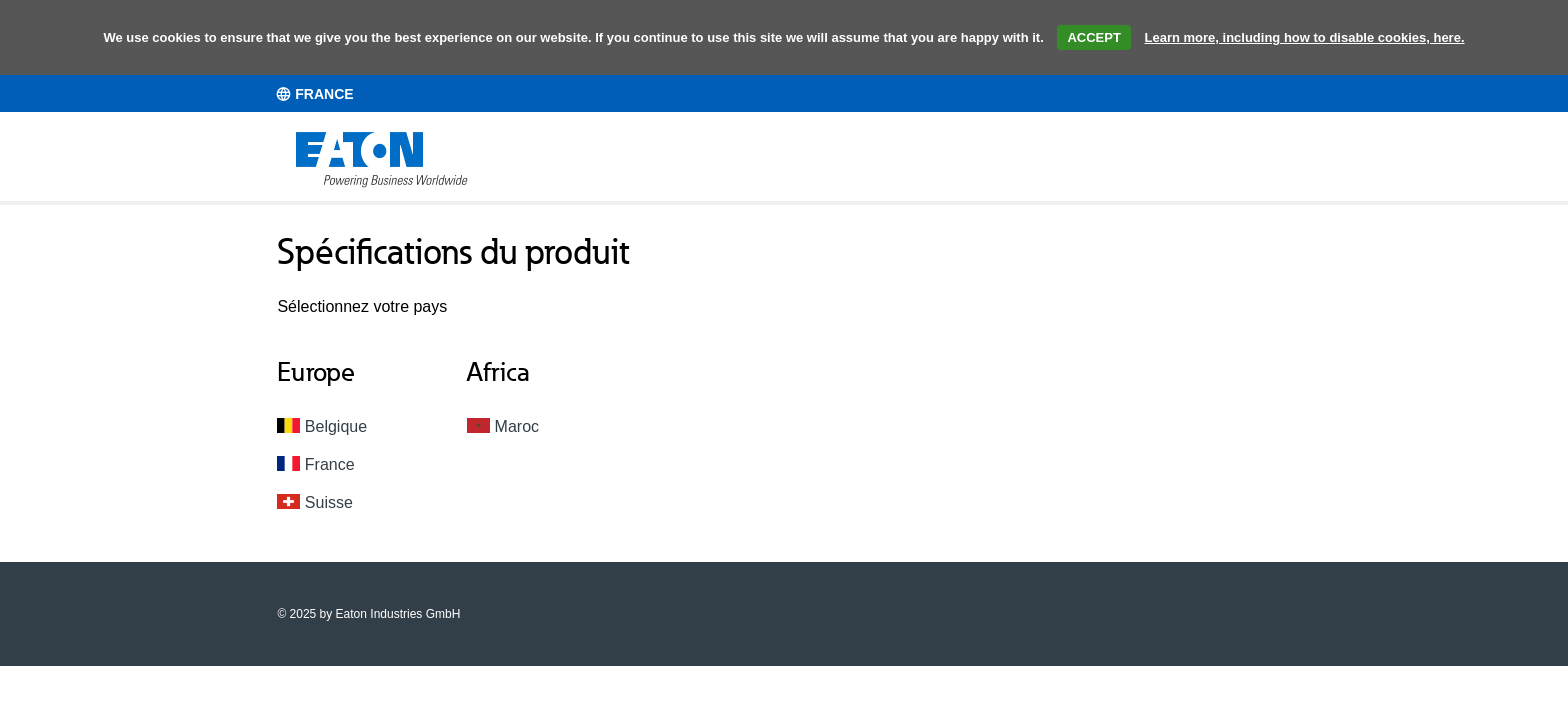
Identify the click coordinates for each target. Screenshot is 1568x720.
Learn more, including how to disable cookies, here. (1305, 37)
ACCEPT (1093, 37)
